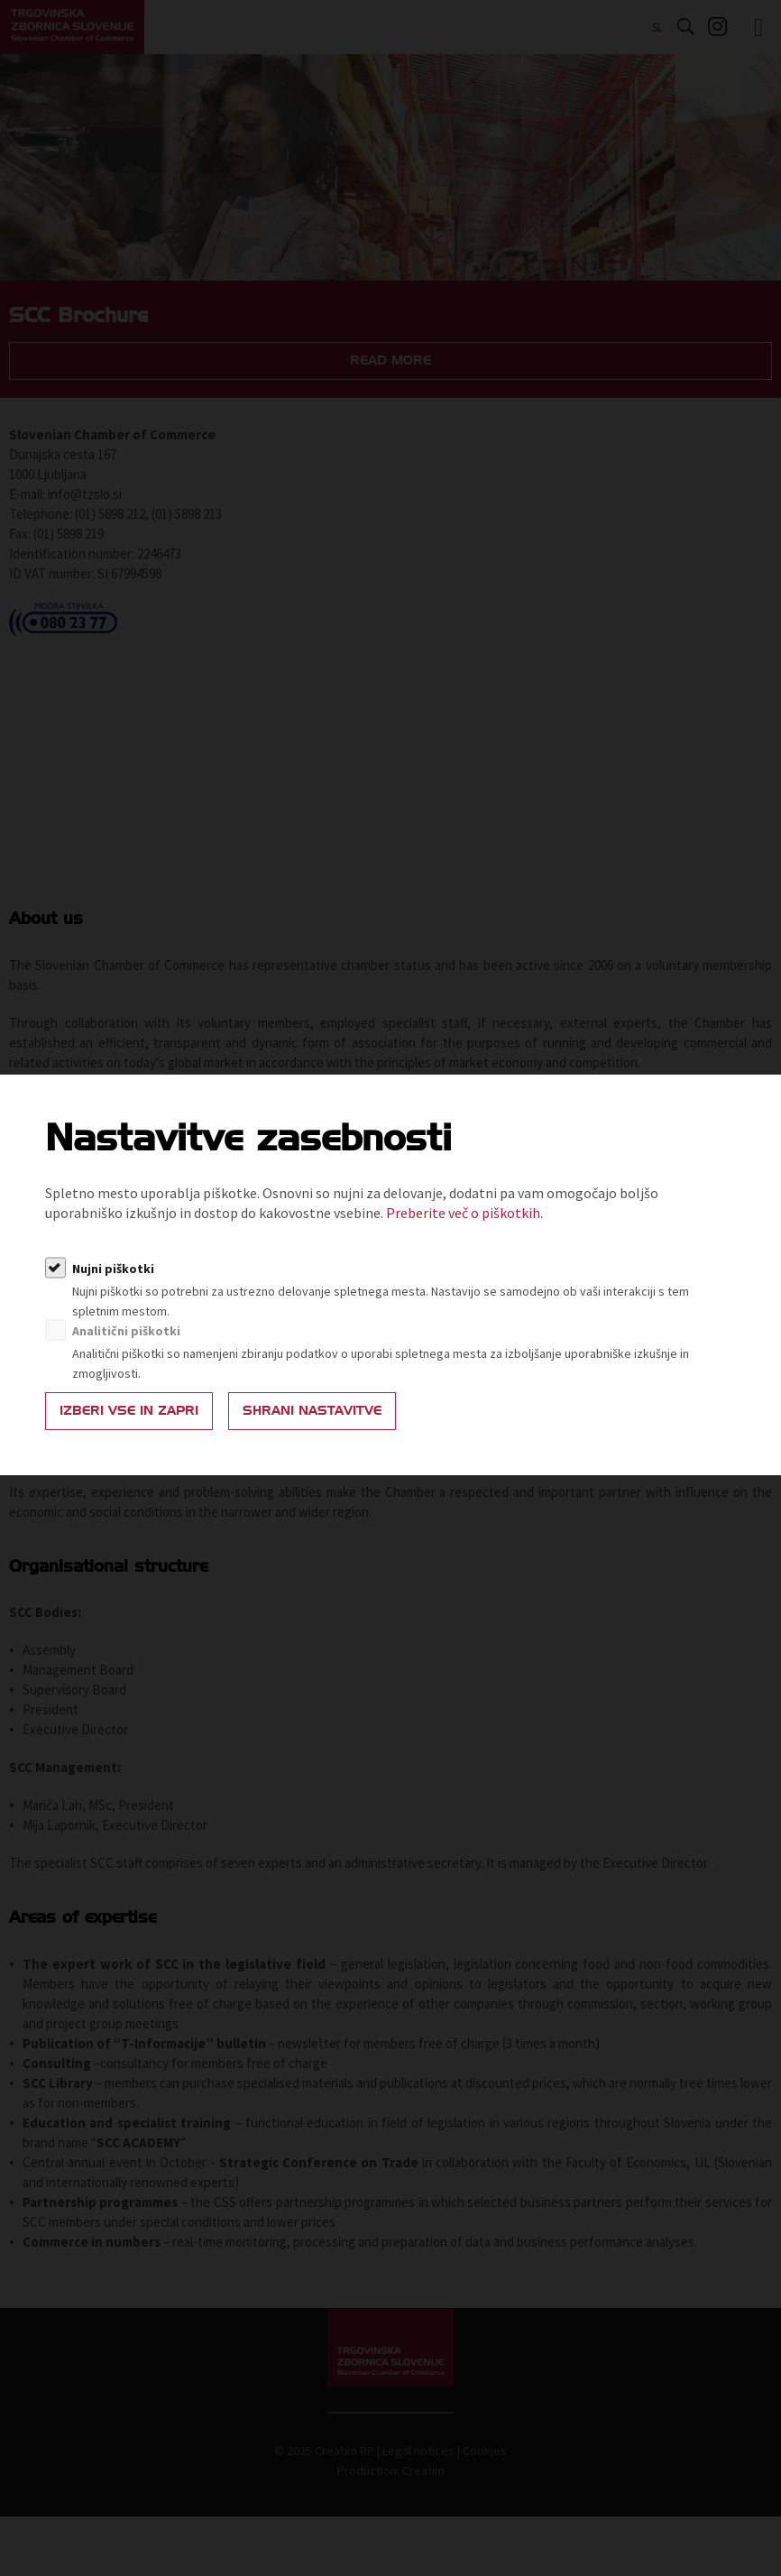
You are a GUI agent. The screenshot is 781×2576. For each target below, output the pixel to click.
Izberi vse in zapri (129, 1410)
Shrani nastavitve (312, 1410)
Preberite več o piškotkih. (464, 1213)
